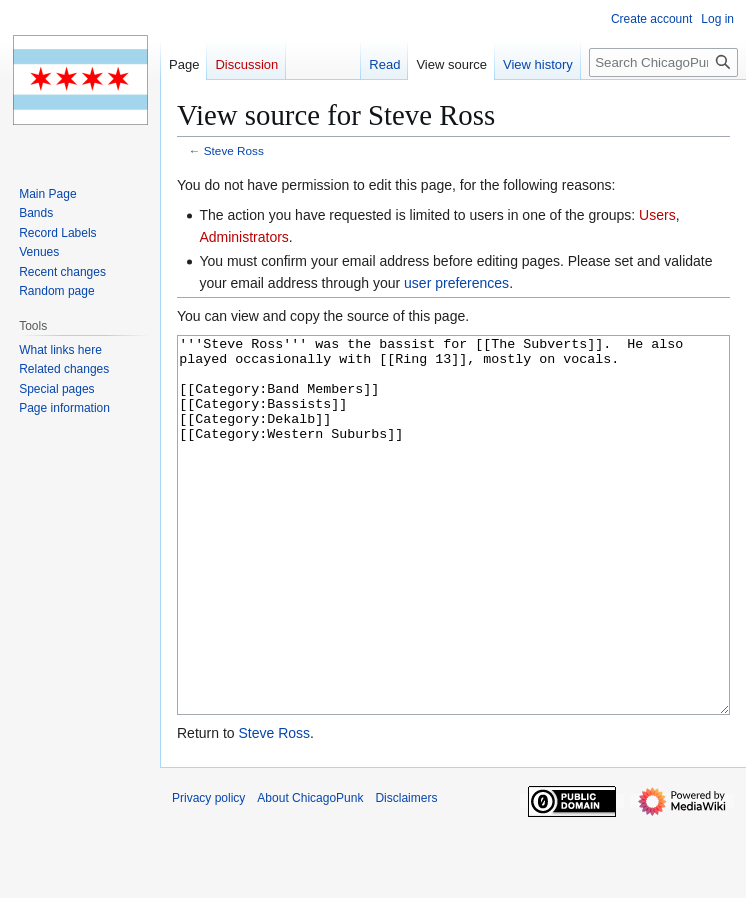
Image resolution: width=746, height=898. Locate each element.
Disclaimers (406, 873)
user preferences (456, 283)
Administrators (243, 237)
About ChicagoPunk (310, 873)
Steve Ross (234, 150)
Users (657, 215)
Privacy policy (208, 873)
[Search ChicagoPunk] (663, 62)
